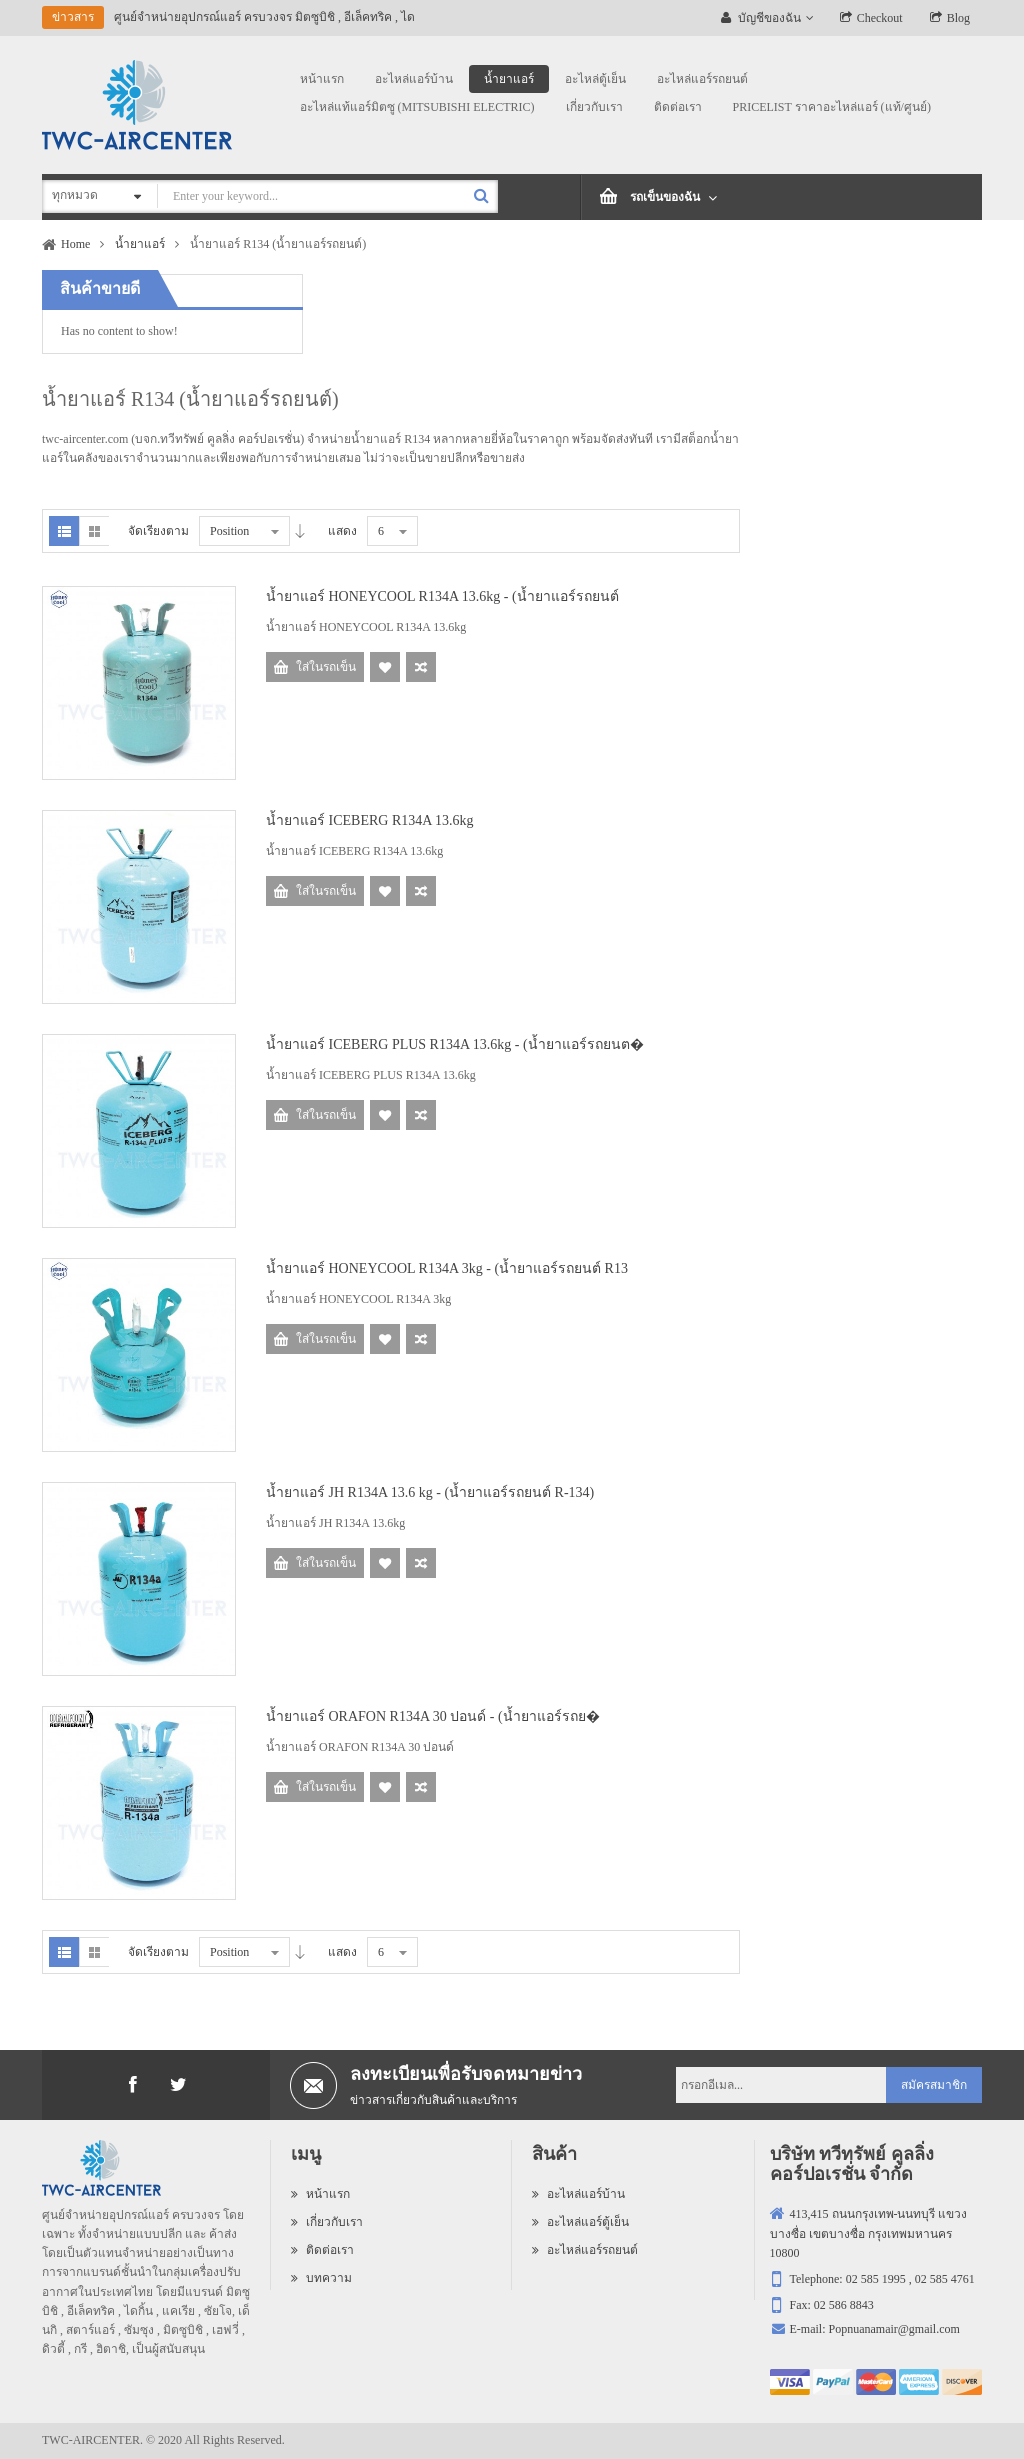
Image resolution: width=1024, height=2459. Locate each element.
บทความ (321, 2278)
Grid (94, 531)
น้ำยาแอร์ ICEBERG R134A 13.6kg (370, 820)
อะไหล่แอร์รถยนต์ (585, 2250)
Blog (958, 18)
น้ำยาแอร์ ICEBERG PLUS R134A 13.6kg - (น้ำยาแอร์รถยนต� (455, 1044)
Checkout (880, 18)
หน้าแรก (320, 2194)
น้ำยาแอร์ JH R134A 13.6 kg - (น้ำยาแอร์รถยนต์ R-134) (430, 1492)
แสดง (342, 531)
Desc (300, 531)
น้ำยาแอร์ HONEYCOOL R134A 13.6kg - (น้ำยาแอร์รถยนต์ (442, 596)
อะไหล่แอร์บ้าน (578, 2194)
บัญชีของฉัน (769, 18)
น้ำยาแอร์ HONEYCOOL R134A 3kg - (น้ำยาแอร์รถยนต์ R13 (447, 1268)
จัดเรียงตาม (158, 531)
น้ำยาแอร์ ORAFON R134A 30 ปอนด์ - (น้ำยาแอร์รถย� (433, 1716)
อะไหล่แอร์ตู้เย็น (580, 2222)
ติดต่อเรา (322, 2250)
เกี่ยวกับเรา (327, 2222)
